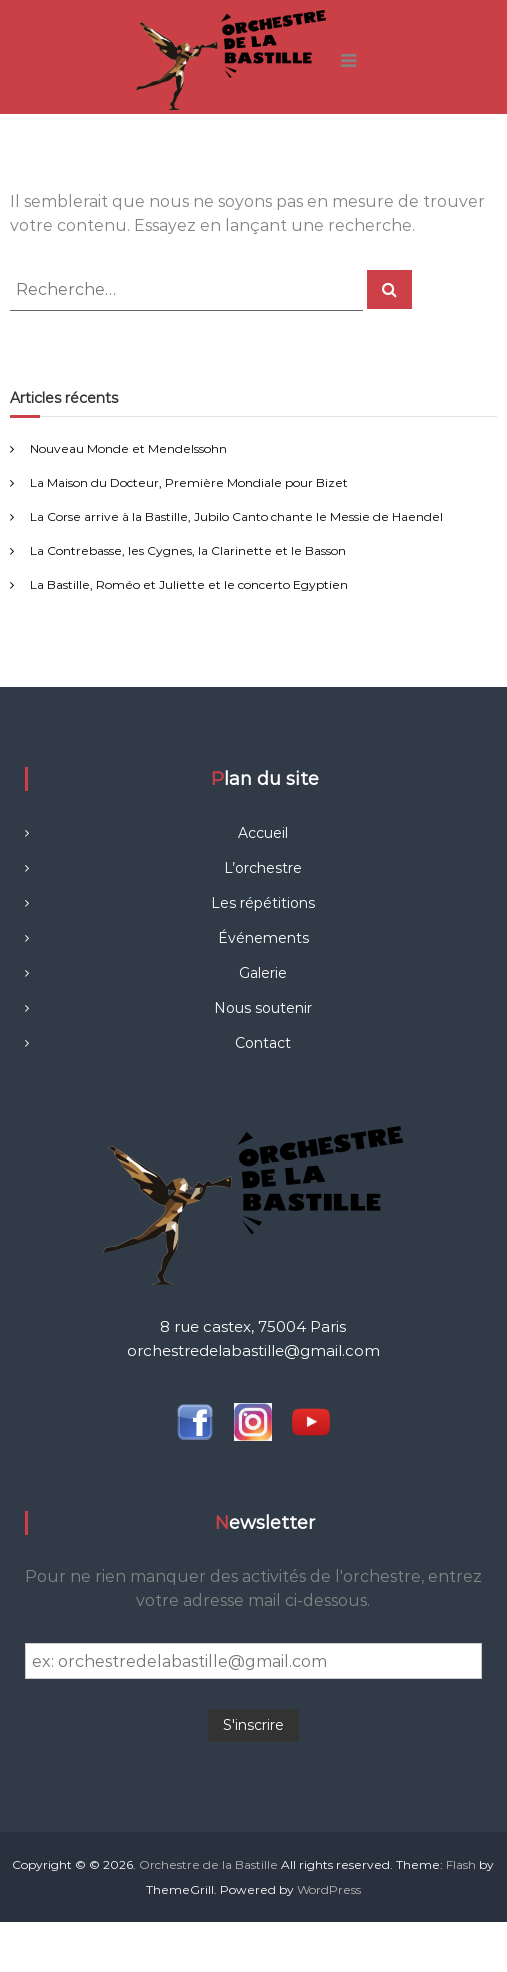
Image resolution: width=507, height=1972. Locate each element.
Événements (263, 938)
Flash (461, 1864)
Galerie (263, 973)
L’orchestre (263, 868)
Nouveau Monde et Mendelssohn (128, 448)
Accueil (263, 833)
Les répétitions (263, 903)
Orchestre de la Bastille (208, 1864)
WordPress (329, 1889)
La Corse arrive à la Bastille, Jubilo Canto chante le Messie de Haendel (236, 516)
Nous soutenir (263, 1008)
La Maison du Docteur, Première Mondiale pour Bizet (189, 482)
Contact (263, 1043)
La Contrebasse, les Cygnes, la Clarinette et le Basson (188, 550)
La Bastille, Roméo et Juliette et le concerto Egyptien (189, 584)
